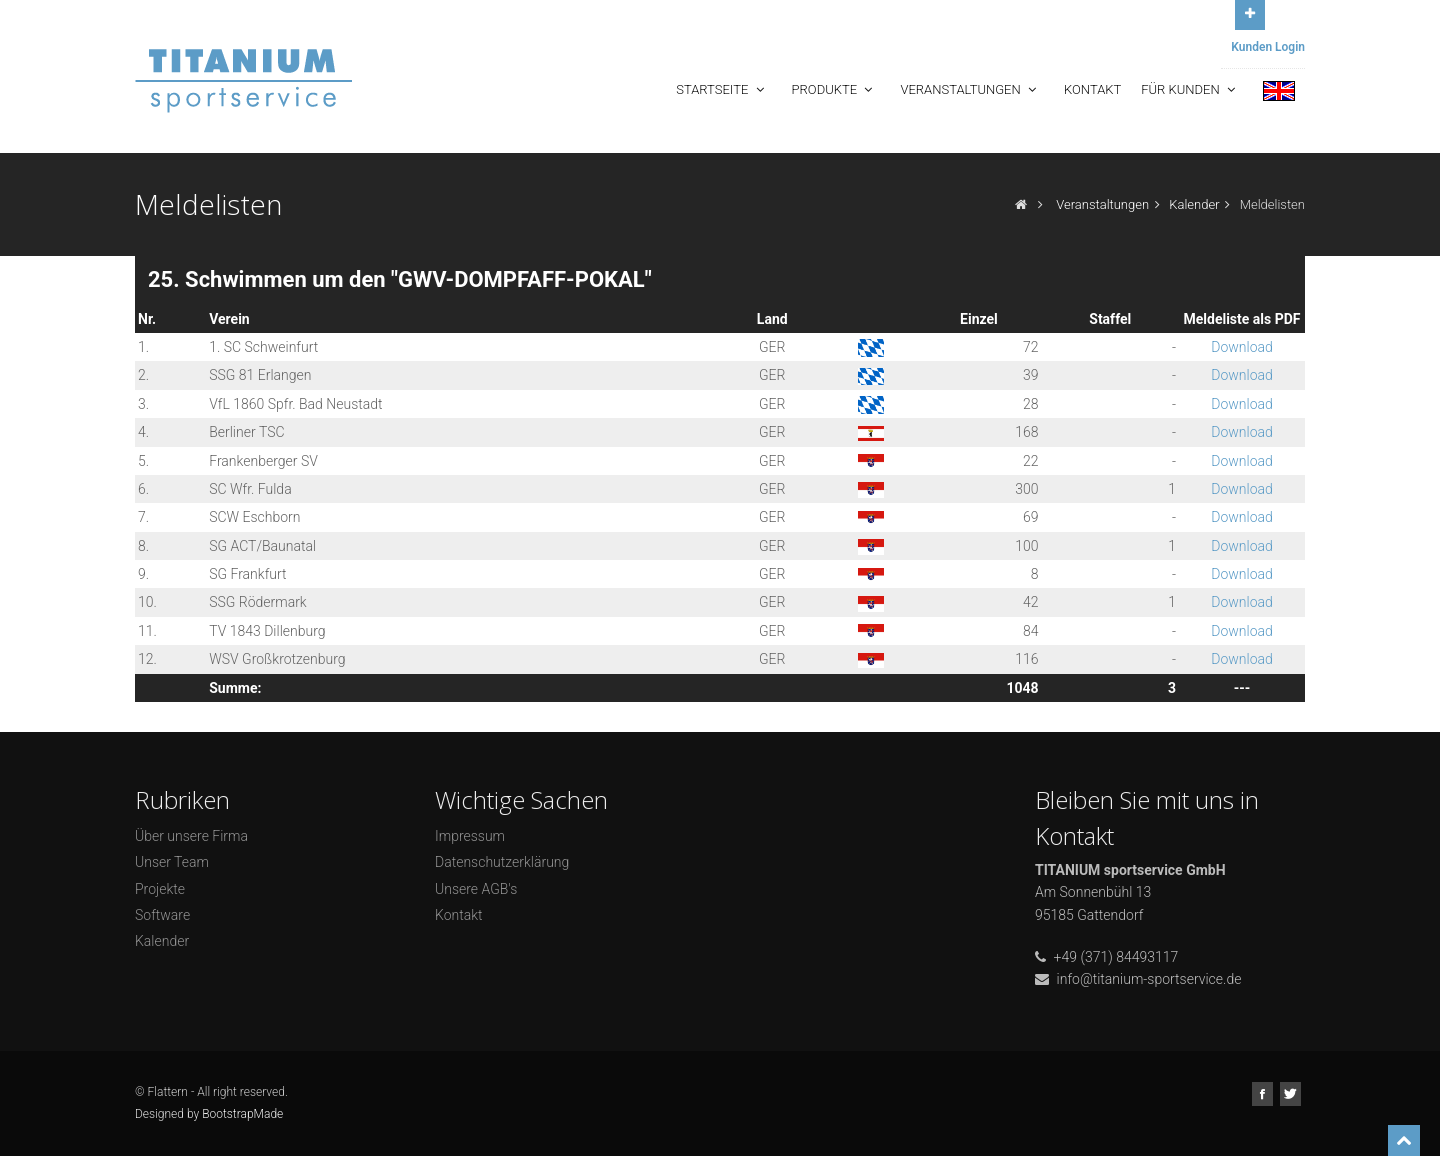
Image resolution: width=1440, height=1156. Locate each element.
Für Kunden (1190, 89)
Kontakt (1092, 89)
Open (1250, 12)
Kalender (1194, 204)
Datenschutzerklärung (502, 862)
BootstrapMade (242, 1114)
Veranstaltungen (970, 89)
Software (162, 915)
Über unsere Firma (191, 836)
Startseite (721, 89)
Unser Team (172, 862)
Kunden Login (1268, 47)
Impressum (470, 836)
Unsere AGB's (476, 889)
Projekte (160, 889)
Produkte (834, 89)
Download (1242, 347)
